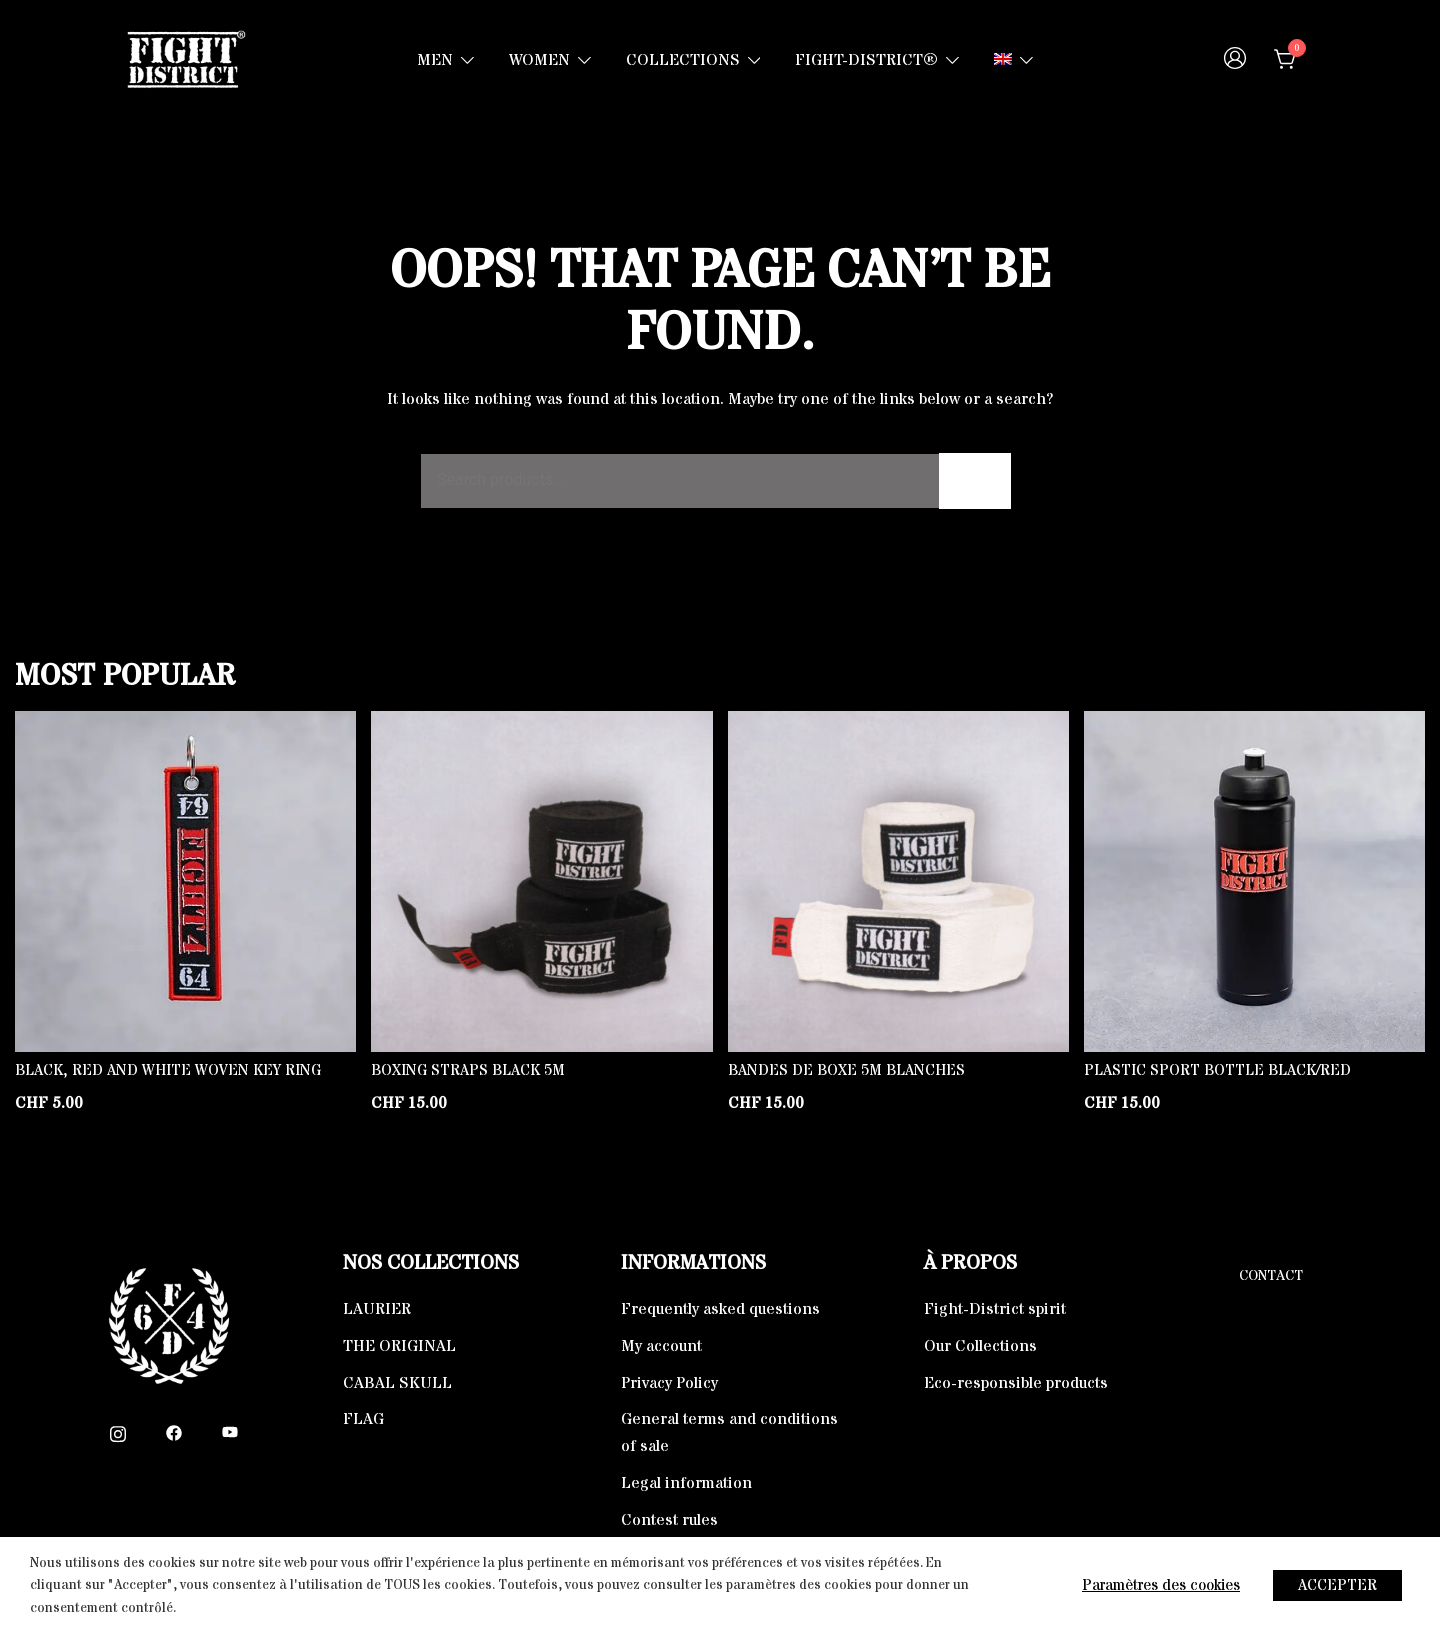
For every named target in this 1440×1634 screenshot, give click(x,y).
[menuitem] (1003, 60)
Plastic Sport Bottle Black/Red (1217, 1070)
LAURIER (377, 1309)
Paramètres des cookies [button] (1161, 1585)
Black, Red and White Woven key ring (168, 1070)
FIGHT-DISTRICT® (866, 60)
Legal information (686, 1483)
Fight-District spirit (995, 1309)
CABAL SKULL (397, 1383)
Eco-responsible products (1016, 1383)
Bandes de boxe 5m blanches (846, 1070)
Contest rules (669, 1520)
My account (661, 1346)
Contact (1271, 1276)
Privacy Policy (669, 1383)
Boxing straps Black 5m (468, 1070)
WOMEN (539, 60)
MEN (435, 60)
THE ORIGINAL (399, 1346)
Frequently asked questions (720, 1309)
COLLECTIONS (683, 60)
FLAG (363, 1419)
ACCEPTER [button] (1337, 1585)
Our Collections (980, 1346)
